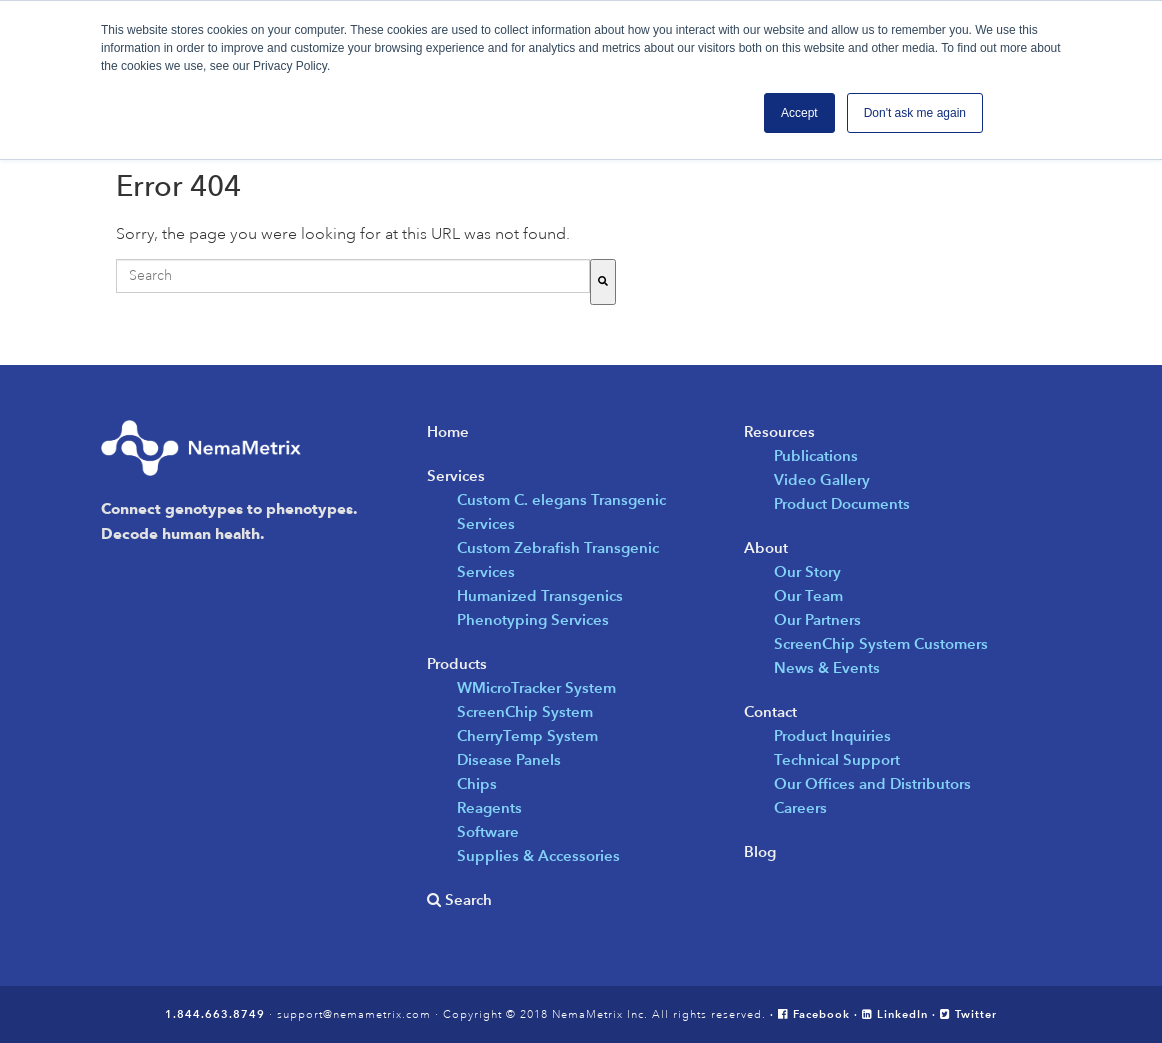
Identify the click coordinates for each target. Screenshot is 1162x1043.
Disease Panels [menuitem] (509, 759)
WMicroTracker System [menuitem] (536, 687)
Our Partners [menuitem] (817, 619)
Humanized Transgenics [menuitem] (540, 595)
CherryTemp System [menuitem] (527, 735)
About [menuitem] (766, 547)
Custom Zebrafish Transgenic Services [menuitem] (558, 559)
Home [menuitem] (448, 431)
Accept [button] (799, 113)
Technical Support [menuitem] (837, 759)
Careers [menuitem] (800, 807)
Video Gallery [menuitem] (822, 479)
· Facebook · (816, 1014)
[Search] (603, 282)
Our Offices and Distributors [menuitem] (872, 783)
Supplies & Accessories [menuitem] (538, 855)
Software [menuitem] (488, 831)
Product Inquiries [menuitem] (832, 735)
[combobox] (353, 276)
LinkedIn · (901, 1014)
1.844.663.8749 (215, 1014)
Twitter (968, 1014)
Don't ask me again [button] (915, 113)
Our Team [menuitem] (808, 595)
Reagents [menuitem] (489, 807)
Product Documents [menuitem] (842, 503)
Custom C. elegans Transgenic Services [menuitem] (561, 511)
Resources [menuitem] (779, 431)
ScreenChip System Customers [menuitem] (881, 643)
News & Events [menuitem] (827, 667)
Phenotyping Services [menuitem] (533, 619)
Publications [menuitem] (816, 455)
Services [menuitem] (456, 475)
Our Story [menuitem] (807, 571)
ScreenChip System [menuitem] (525, 711)
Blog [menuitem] (760, 851)
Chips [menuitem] (477, 783)
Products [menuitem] (457, 663)
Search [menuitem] (466, 899)
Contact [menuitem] (770, 711)
